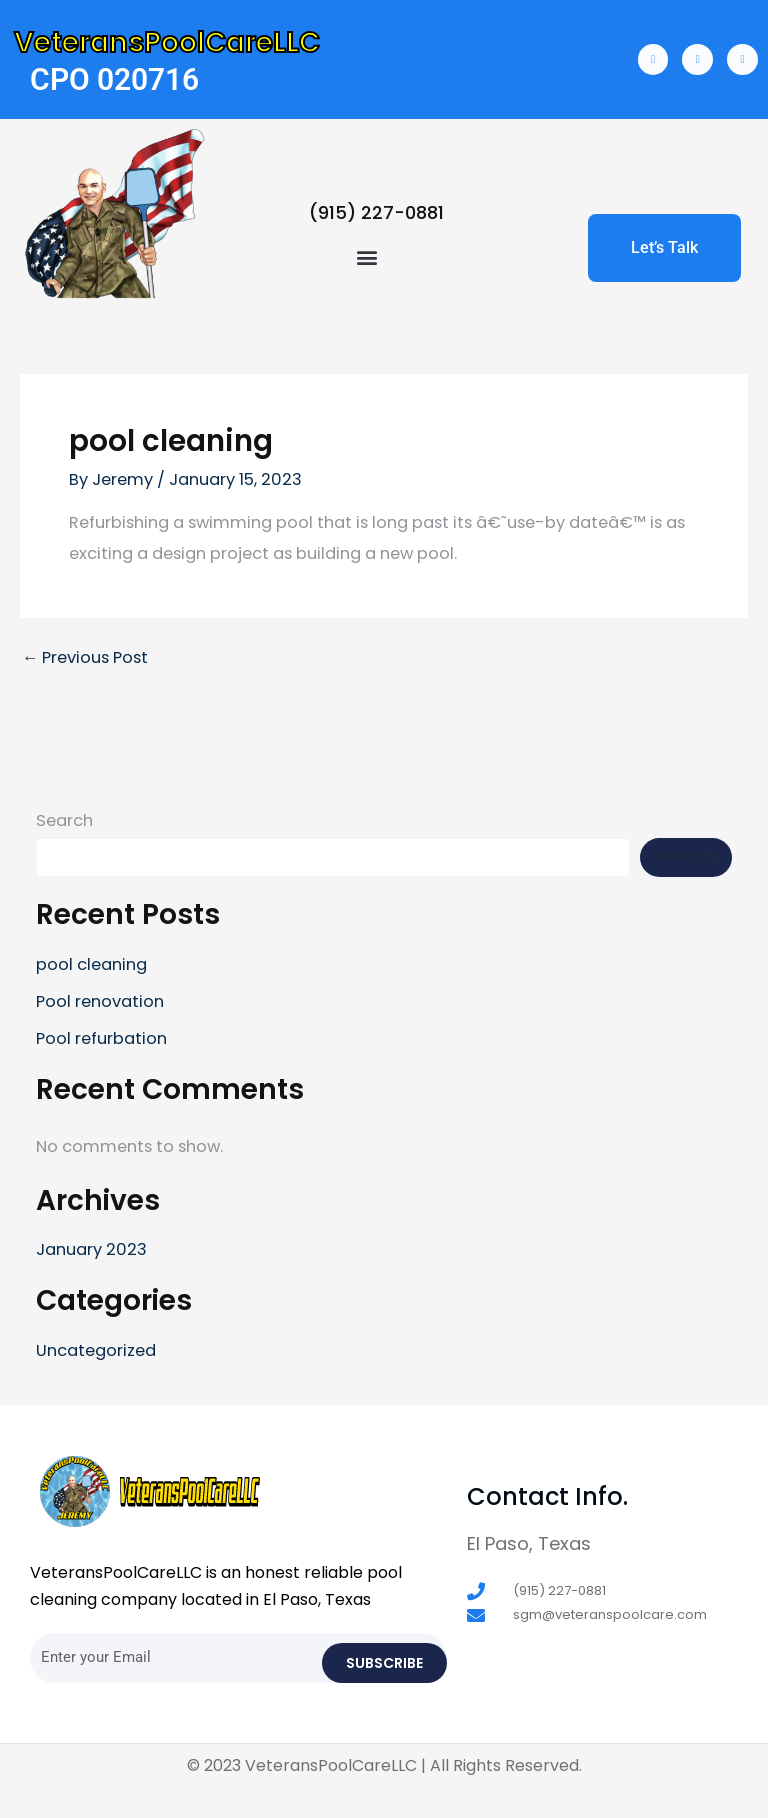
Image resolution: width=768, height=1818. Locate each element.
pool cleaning (91, 964)
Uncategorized (96, 1350)
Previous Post (85, 658)
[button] (366, 256)
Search (64, 820)
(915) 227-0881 (376, 212)
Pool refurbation (101, 1038)
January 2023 (91, 1249)
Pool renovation (100, 1001)
